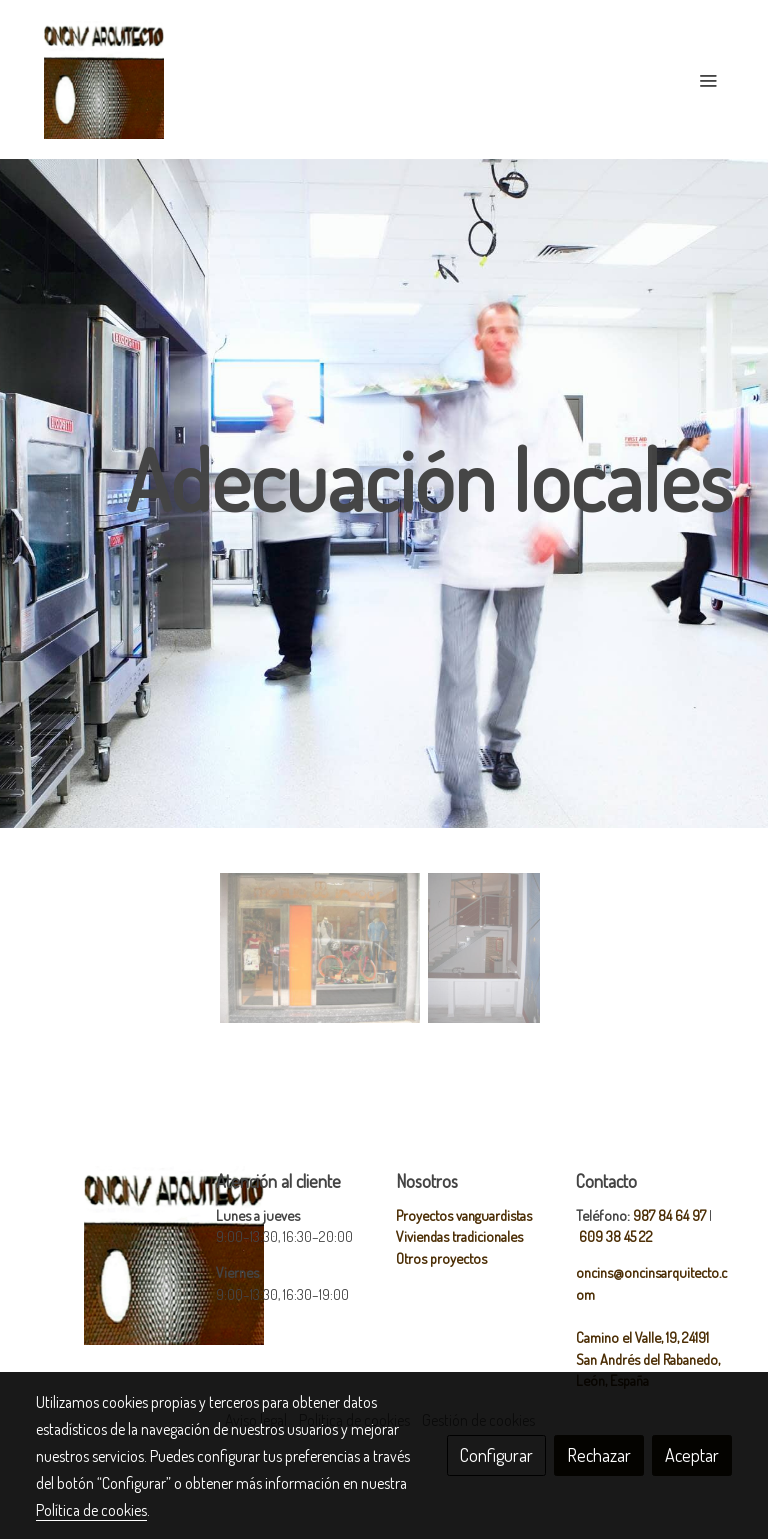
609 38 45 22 (616, 1236)
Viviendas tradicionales (459, 1236)
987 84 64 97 (669, 1215)
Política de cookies (91, 1510)
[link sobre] (114, 1255)
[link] (104, 79)
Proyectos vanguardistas (464, 1215)
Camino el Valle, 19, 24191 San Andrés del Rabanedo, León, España (648, 1358)
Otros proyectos (441, 1258)
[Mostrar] (320, 948)
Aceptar (692, 1455)
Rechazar (599, 1455)
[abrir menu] (708, 80)
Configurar (496, 1455)
